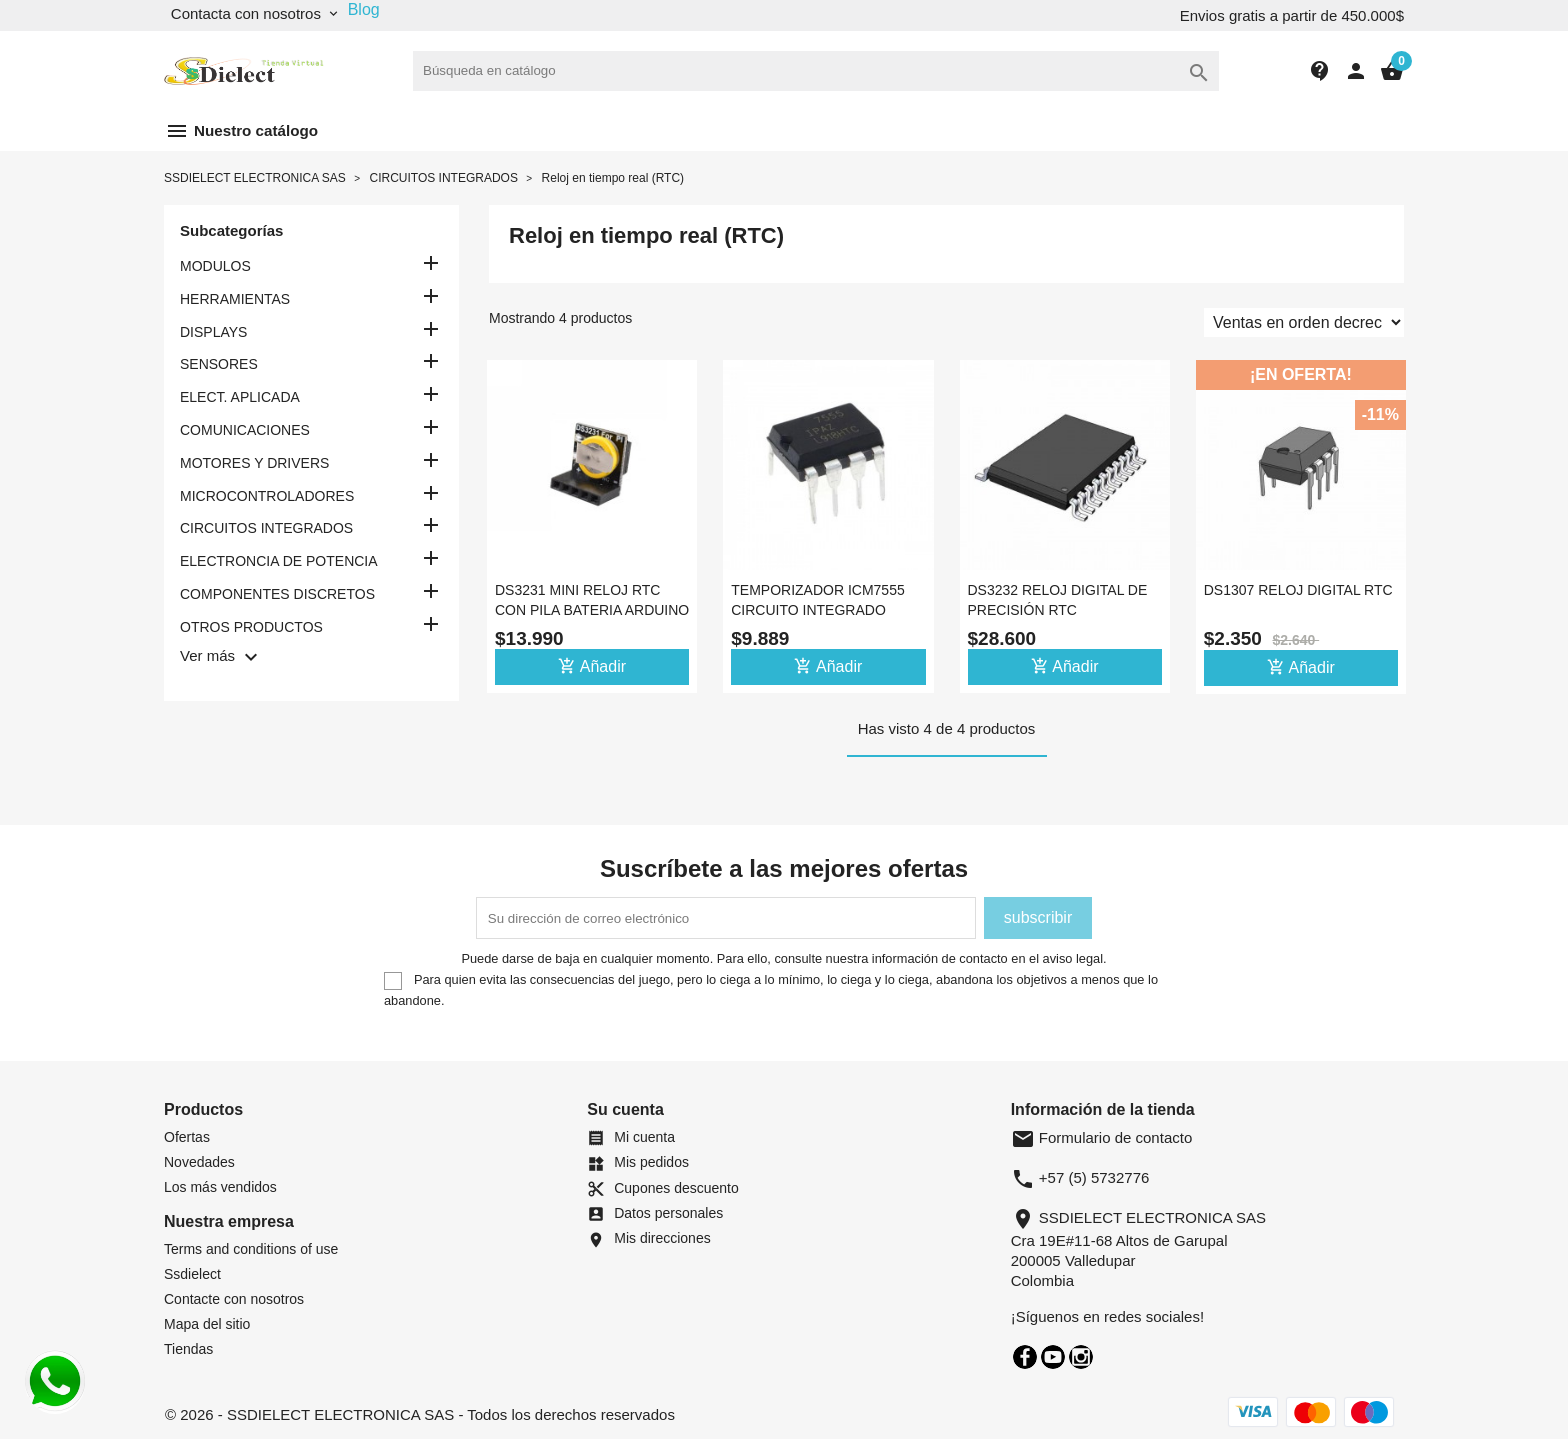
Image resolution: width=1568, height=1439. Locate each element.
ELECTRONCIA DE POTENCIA (279, 561)
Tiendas (188, 1349)
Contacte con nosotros (234, 1299)
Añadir (592, 666)
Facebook (1025, 1357)
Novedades (199, 1162)
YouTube (1053, 1357)
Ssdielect (192, 1274)
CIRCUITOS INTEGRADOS (266, 528)
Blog (364, 9)
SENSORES (219, 364)
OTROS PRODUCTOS (251, 627)
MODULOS (215, 266)
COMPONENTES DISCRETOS (277, 594)
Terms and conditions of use (251, 1249)
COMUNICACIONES (245, 430)
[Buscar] (816, 71)
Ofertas (187, 1137)
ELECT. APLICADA (240, 397)
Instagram (1081, 1357)
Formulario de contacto (1102, 1137)
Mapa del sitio (207, 1324)
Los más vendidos (220, 1187)
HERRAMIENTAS (235, 299)
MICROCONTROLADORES (267, 496)
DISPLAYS (213, 332)
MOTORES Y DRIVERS (254, 463)
